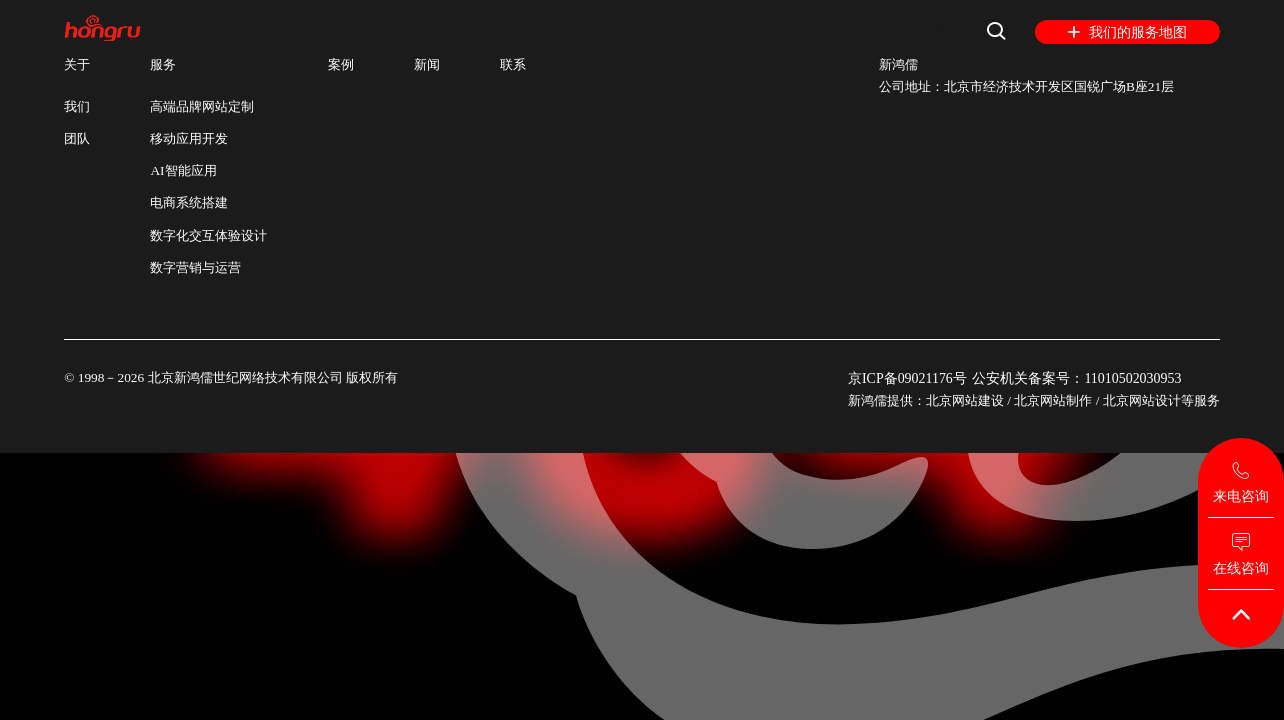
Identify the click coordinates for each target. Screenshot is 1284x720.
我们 (77, 106)
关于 (664, 31)
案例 (804, 31)
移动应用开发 (189, 138)
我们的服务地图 (1127, 32)
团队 (77, 138)
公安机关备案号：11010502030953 (1082, 377)
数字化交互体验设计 (208, 235)
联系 (944, 31)
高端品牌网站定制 (202, 106)
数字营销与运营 (195, 267)
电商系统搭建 (189, 202)
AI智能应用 (183, 170)
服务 (734, 31)
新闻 (874, 31)
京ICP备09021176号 (904, 377)
